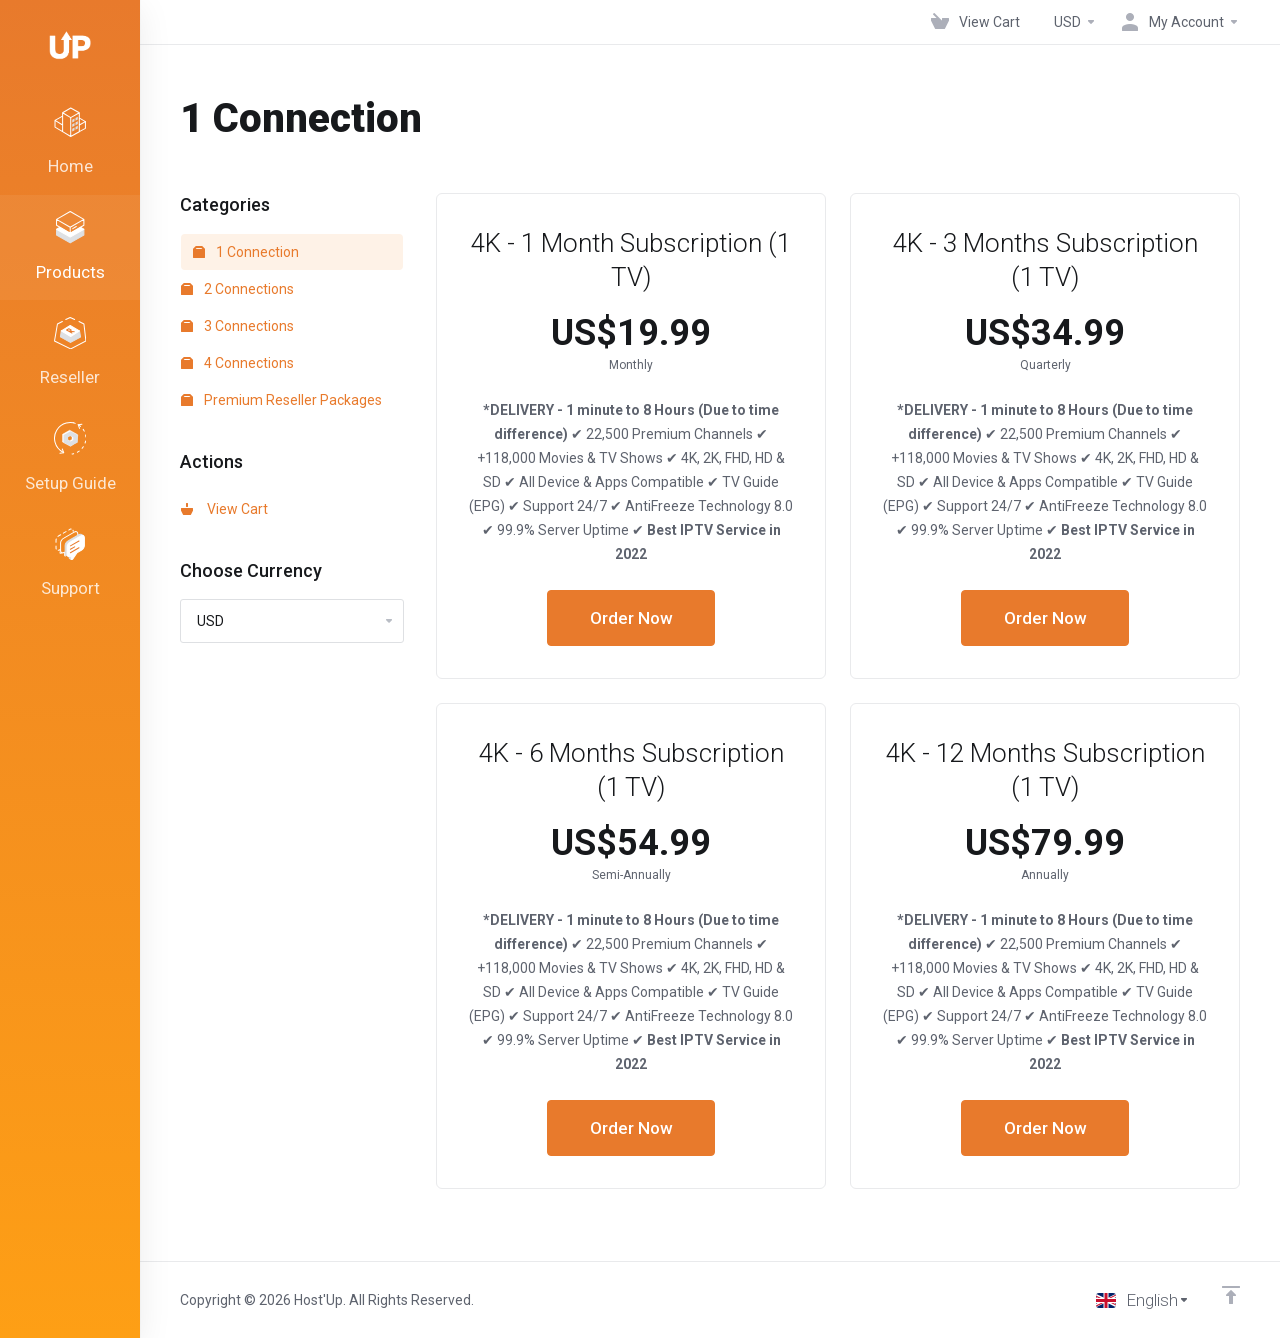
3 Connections (237, 326)
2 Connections (237, 289)
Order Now (631, 618)
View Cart (224, 509)
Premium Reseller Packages (281, 400)
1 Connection (246, 252)
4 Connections (237, 363)
